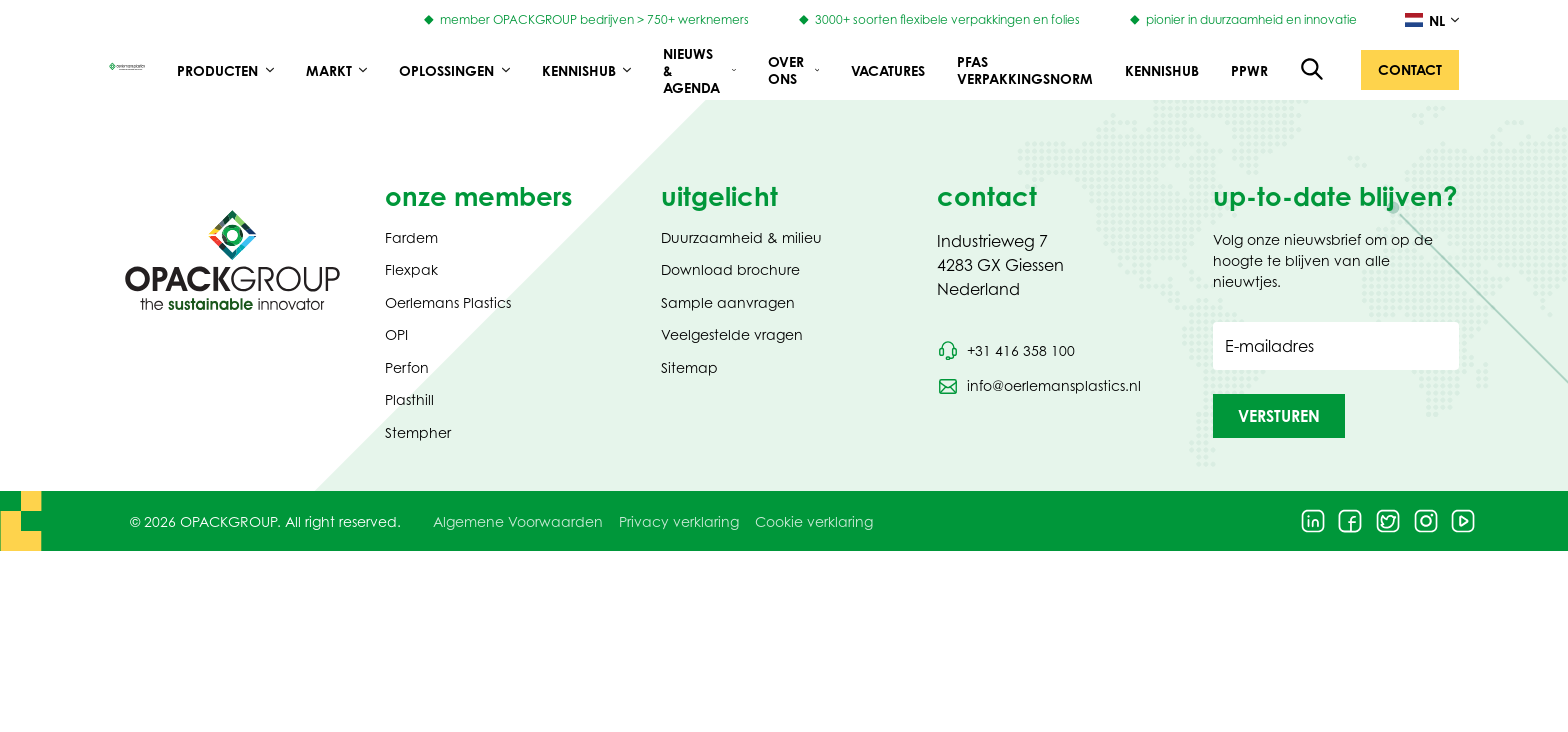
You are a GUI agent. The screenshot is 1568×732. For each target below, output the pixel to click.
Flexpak (411, 269)
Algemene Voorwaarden (518, 521)
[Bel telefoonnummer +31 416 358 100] (1006, 351)
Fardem (411, 237)
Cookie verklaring (814, 521)
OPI (396, 334)
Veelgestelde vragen (732, 334)
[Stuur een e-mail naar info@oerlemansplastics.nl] (1039, 386)
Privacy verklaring (679, 521)
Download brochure (730, 269)
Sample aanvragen (728, 302)
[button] (1410, 70)
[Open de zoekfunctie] (1313, 70)
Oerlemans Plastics (448, 302)
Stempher (418, 432)
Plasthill (409, 399)
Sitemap (689, 367)
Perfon (407, 367)
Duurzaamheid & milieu (741, 237)
